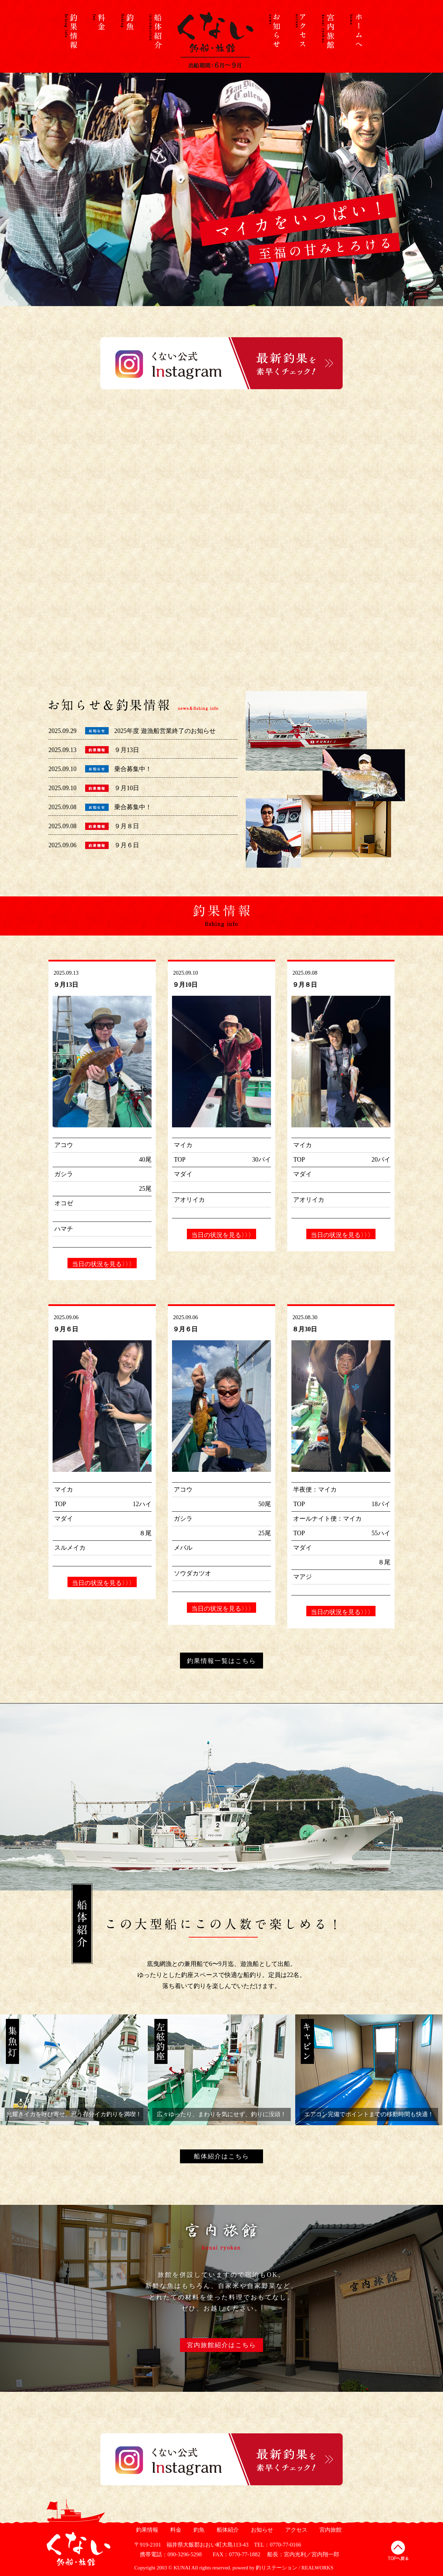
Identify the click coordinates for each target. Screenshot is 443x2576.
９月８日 (126, 826)
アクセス (295, 2530)
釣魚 (198, 2530)
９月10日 (126, 788)
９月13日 (126, 749)
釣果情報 (146, 2530)
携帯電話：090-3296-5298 (168, 2554)
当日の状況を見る (102, 1264)
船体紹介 (227, 2530)
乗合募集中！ (133, 769)
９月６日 (126, 845)
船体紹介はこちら (221, 2156)
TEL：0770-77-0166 (277, 2545)
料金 (175, 2530)
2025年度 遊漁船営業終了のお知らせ (165, 730)
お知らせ (261, 2530)
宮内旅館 (330, 2530)
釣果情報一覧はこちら (221, 1660)
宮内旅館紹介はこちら (221, 2345)
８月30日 (304, 1329)
